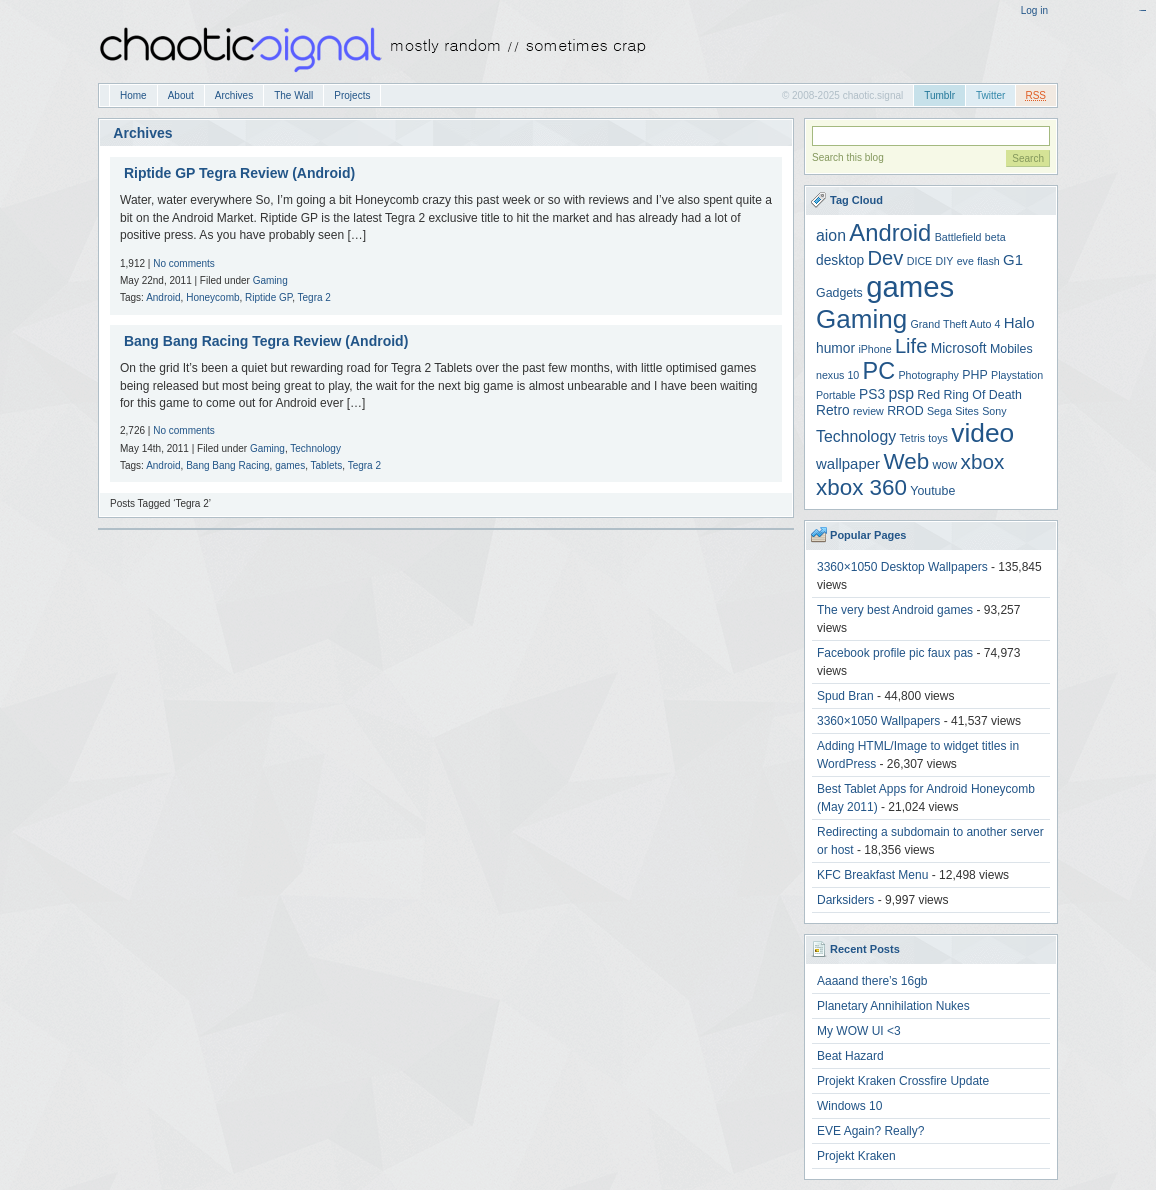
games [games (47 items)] (910, 286)
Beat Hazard (850, 1056)
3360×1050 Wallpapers (878, 721)
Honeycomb (212, 297)
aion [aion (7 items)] (831, 235)
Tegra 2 (314, 297)
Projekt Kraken (856, 1156)
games (290, 465)
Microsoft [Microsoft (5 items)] (959, 348)
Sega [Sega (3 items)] (939, 411)
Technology (315, 448)
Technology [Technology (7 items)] (856, 436)
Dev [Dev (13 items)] (886, 258)
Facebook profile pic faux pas (895, 653)
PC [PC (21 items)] (879, 371)
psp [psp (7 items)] (901, 393)
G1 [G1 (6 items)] (1013, 259)
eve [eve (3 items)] (965, 261)
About (181, 95)
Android (163, 297)
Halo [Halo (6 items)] (1019, 322)
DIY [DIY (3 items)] (945, 261)
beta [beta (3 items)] (995, 237)
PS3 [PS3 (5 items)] (872, 394)
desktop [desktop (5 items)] (840, 260)
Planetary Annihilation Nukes (893, 1006)
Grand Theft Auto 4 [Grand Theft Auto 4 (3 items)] (956, 324)
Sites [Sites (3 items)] (967, 411)
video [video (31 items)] (982, 433)
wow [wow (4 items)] (944, 465)
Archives (234, 95)
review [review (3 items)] (868, 411)
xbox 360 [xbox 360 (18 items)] (861, 487)
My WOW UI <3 (859, 1031)
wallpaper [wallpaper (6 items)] (848, 463)
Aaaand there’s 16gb (872, 981)
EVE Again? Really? (870, 1131)
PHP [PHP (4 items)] (974, 375)
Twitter (990, 95)
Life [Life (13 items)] (911, 346)
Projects (352, 95)
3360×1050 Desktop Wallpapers (902, 567)
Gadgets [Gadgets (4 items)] (839, 293)
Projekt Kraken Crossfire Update (903, 1081)
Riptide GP (268, 297)
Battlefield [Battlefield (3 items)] (958, 237)
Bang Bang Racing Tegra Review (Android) (266, 341)
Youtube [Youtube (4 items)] (932, 491)
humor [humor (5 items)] (835, 348)
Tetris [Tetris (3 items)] (912, 438)
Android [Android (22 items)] (890, 232)
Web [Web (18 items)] (906, 461)
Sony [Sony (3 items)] (994, 411)
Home (133, 95)
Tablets (327, 465)
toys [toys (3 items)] (938, 438)
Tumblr (939, 95)
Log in (1034, 10)
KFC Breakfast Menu (872, 875)
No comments (184, 263)
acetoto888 (1143, 10)
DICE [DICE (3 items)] (919, 261)
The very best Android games (895, 610)
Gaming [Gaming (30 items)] (861, 319)
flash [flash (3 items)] (988, 261)
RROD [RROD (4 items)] (905, 411)
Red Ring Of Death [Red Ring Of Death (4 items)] (969, 395)
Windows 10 (849, 1106)
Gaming (270, 280)
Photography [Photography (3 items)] (929, 375)
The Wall (293, 95)
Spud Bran (845, 696)
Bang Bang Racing (227, 465)
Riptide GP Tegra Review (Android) (239, 173)
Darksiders (845, 900)
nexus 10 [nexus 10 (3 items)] (837, 375)
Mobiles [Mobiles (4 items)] (1011, 349)
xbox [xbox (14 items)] (983, 461)
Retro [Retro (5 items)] (833, 410)
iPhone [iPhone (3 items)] (874, 349)
